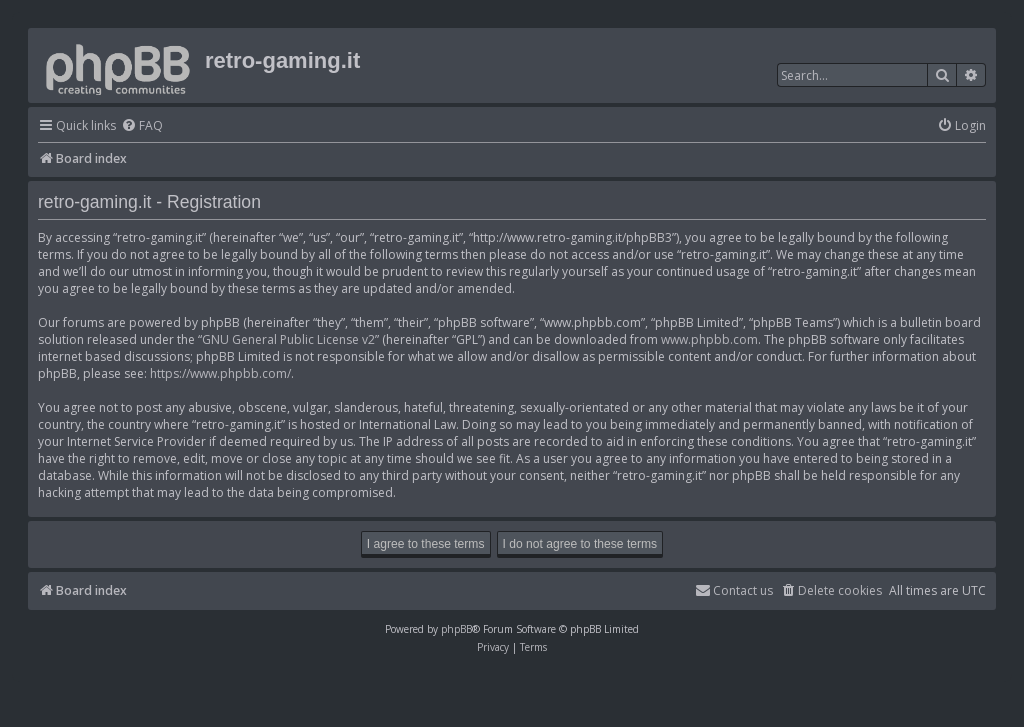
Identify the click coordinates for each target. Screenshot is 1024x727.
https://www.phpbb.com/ (220, 373)
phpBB (456, 629)
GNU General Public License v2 (288, 339)
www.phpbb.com (709, 339)
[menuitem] (142, 126)
